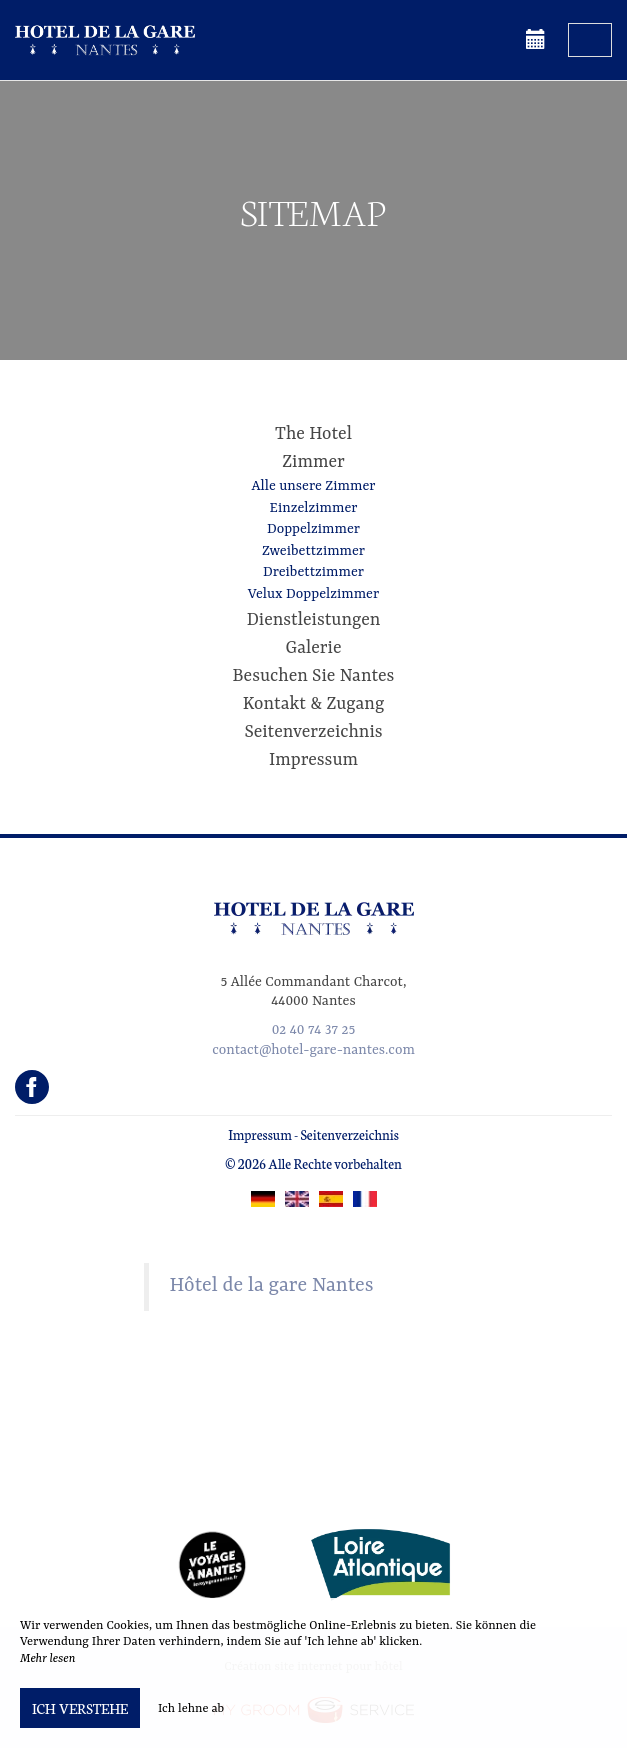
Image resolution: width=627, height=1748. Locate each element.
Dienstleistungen (314, 620)
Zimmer (313, 462)
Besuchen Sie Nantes (314, 676)
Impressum (313, 760)
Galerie (314, 648)
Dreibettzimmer (313, 572)
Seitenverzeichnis (313, 732)
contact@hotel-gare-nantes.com (313, 1050)
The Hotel (313, 434)
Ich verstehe (80, 1708)
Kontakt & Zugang (313, 704)
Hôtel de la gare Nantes (272, 1286)
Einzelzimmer (313, 508)
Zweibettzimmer (313, 551)
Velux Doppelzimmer (313, 594)
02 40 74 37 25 (313, 1030)
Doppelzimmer (313, 529)
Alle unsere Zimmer (314, 486)
